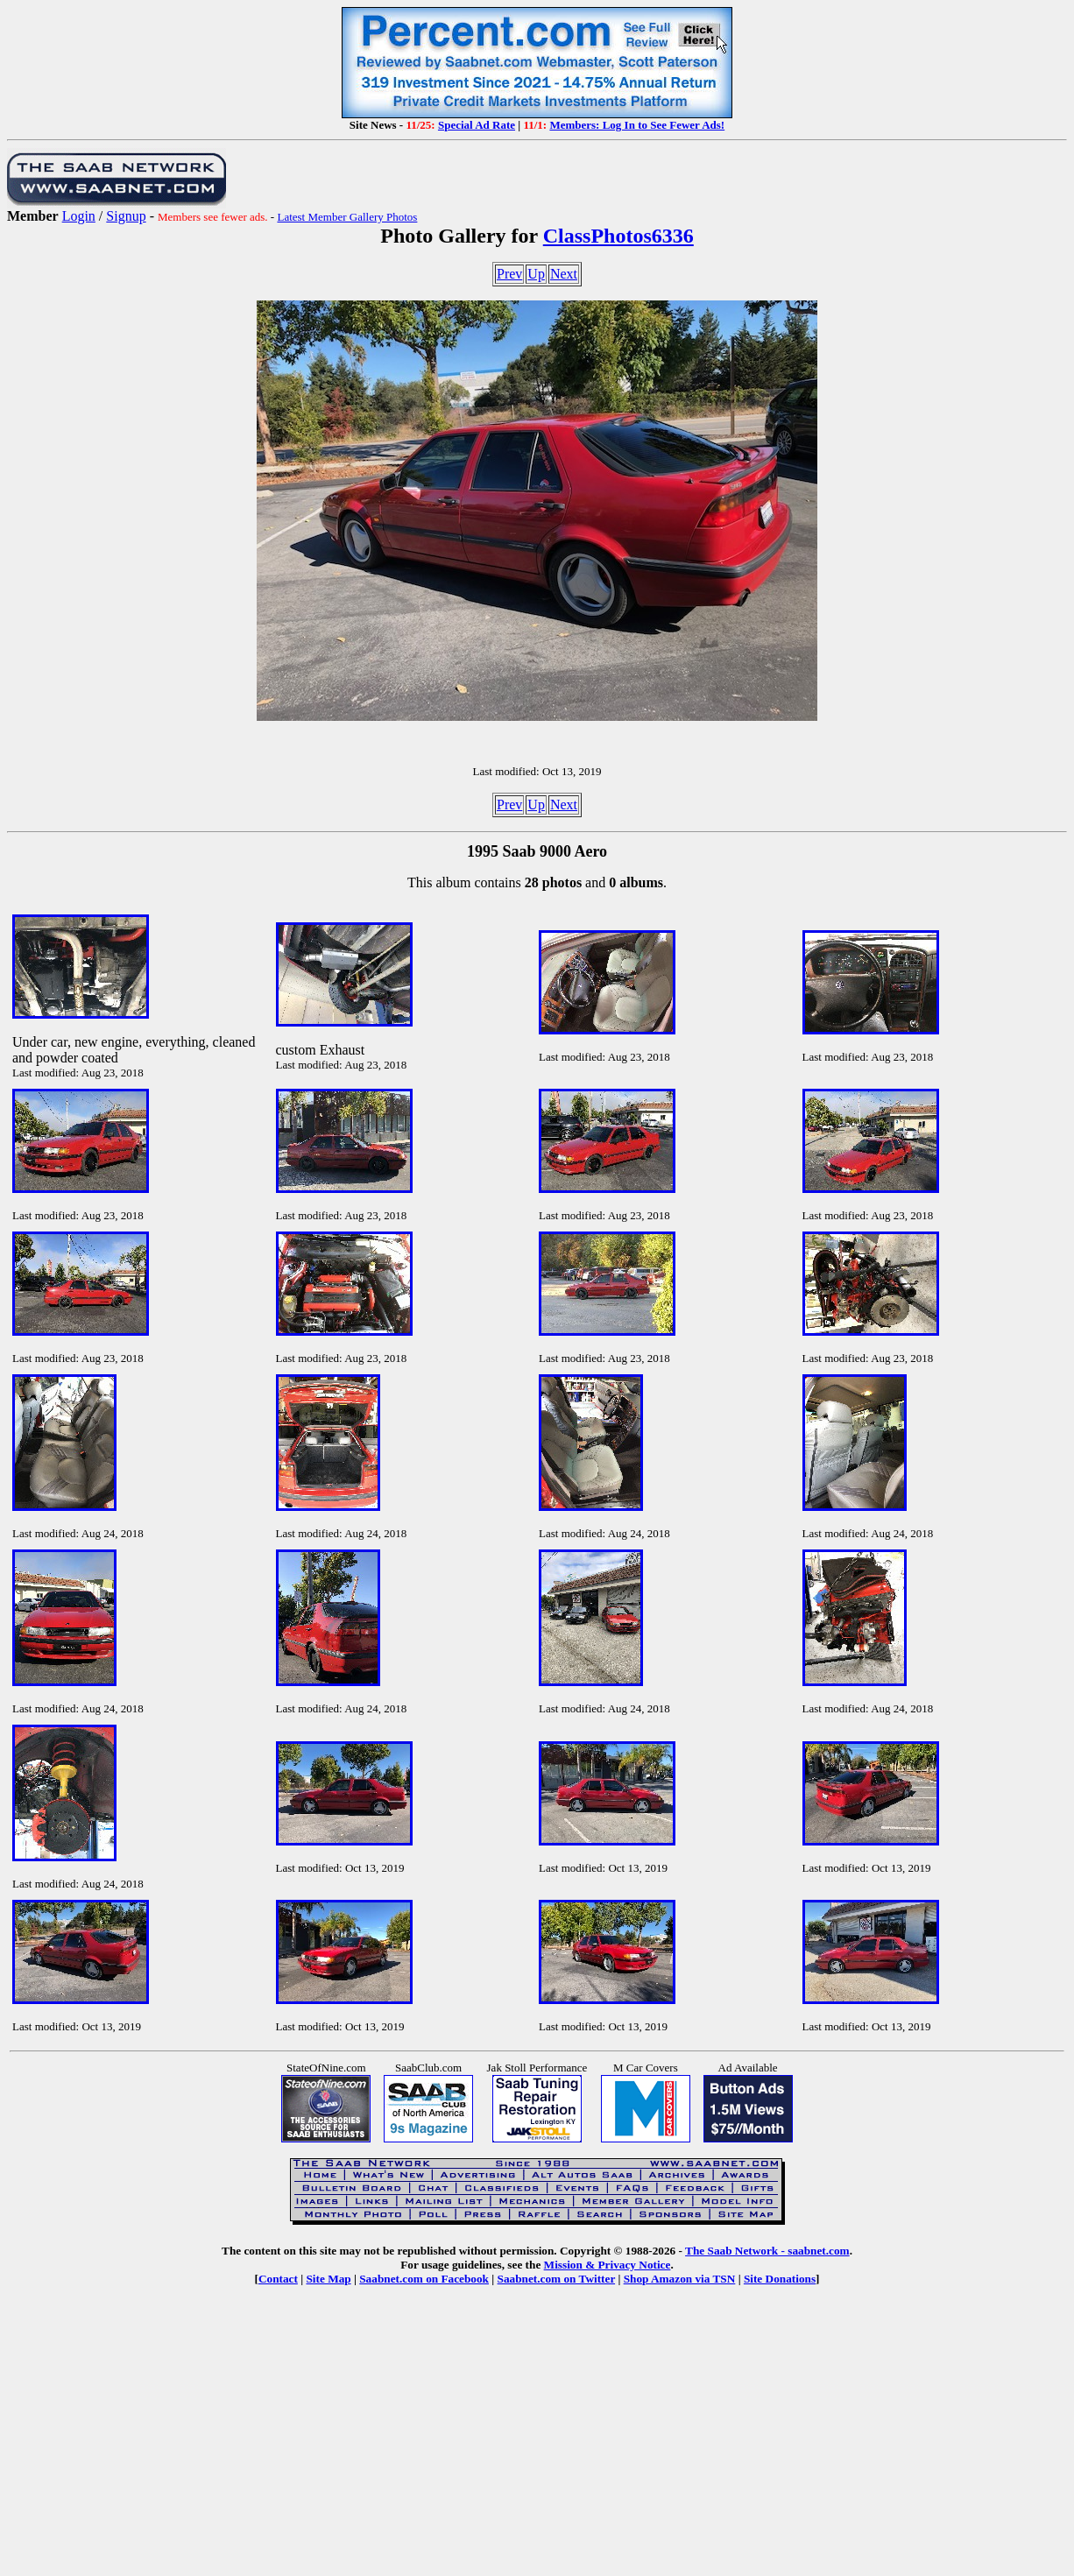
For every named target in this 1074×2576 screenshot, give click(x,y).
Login (78, 215)
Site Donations (780, 2278)
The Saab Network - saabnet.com (767, 2250)
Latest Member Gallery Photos (347, 216)
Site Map (328, 2278)
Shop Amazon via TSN (680, 2278)
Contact (278, 2278)
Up (536, 273)
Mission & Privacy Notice (607, 2264)
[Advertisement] (537, 2443)
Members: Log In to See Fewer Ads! (636, 124)
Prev (509, 273)
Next (563, 273)
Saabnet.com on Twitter (557, 2278)
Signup (125, 215)
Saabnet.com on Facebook (424, 2278)
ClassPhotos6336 (618, 235)
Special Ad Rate (476, 124)
